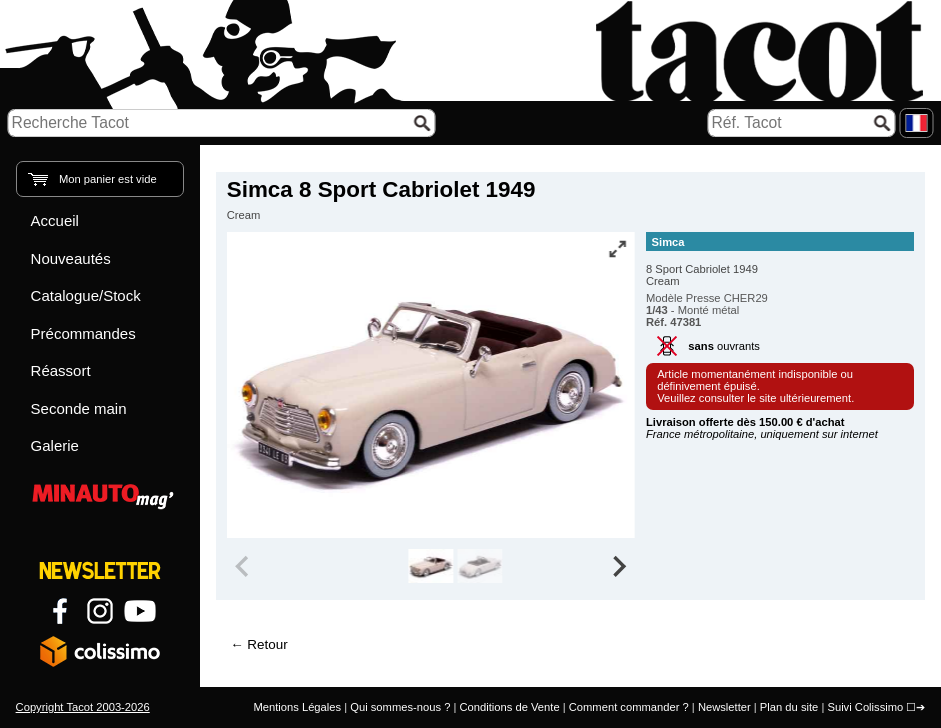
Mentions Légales (297, 707)
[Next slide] (618, 566)
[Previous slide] (244, 566)
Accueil (55, 220)
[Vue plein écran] (618, 249)
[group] (430, 566)
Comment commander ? (629, 707)
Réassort (61, 370)
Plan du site (789, 707)
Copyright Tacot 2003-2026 (83, 707)
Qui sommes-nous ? (400, 707)
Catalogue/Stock (86, 295)
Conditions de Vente (509, 707)
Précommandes (83, 333)
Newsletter (724, 707)
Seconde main (79, 408)
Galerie (55, 445)
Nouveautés (71, 258)
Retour (267, 644)
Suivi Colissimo (865, 707)
